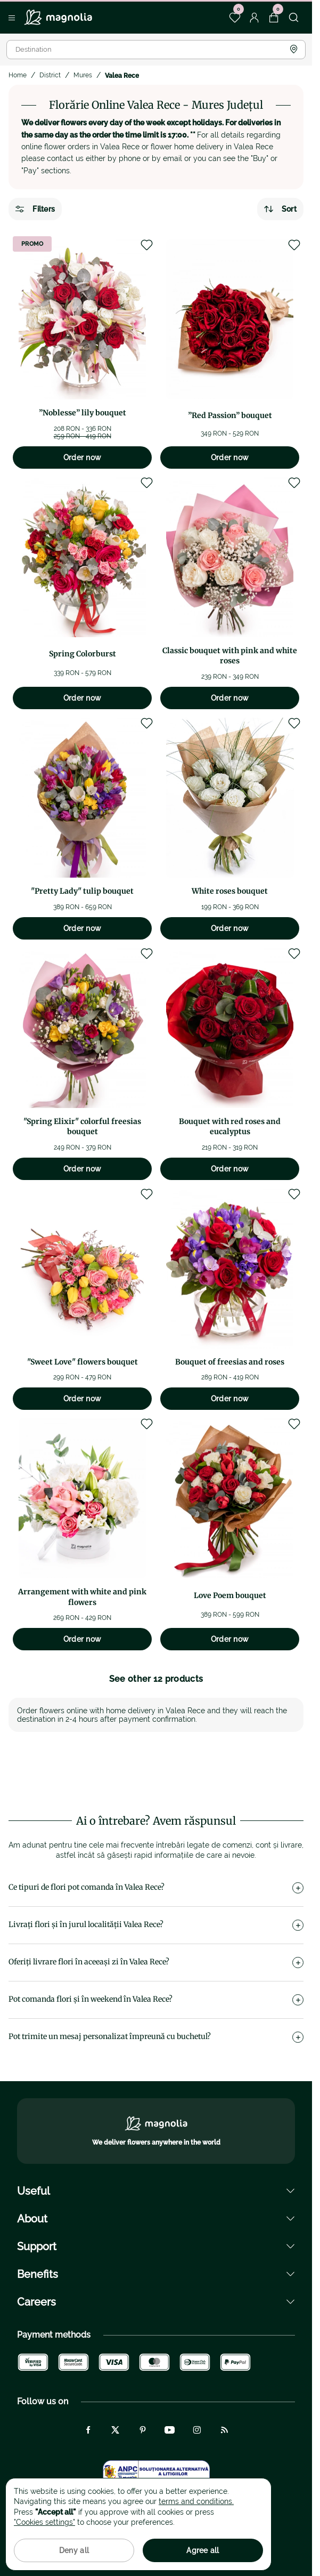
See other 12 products (156, 1679)
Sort (280, 209)
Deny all (74, 2550)
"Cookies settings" (44, 2522)
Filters (35, 209)
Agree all (202, 2550)
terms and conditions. (196, 2501)
